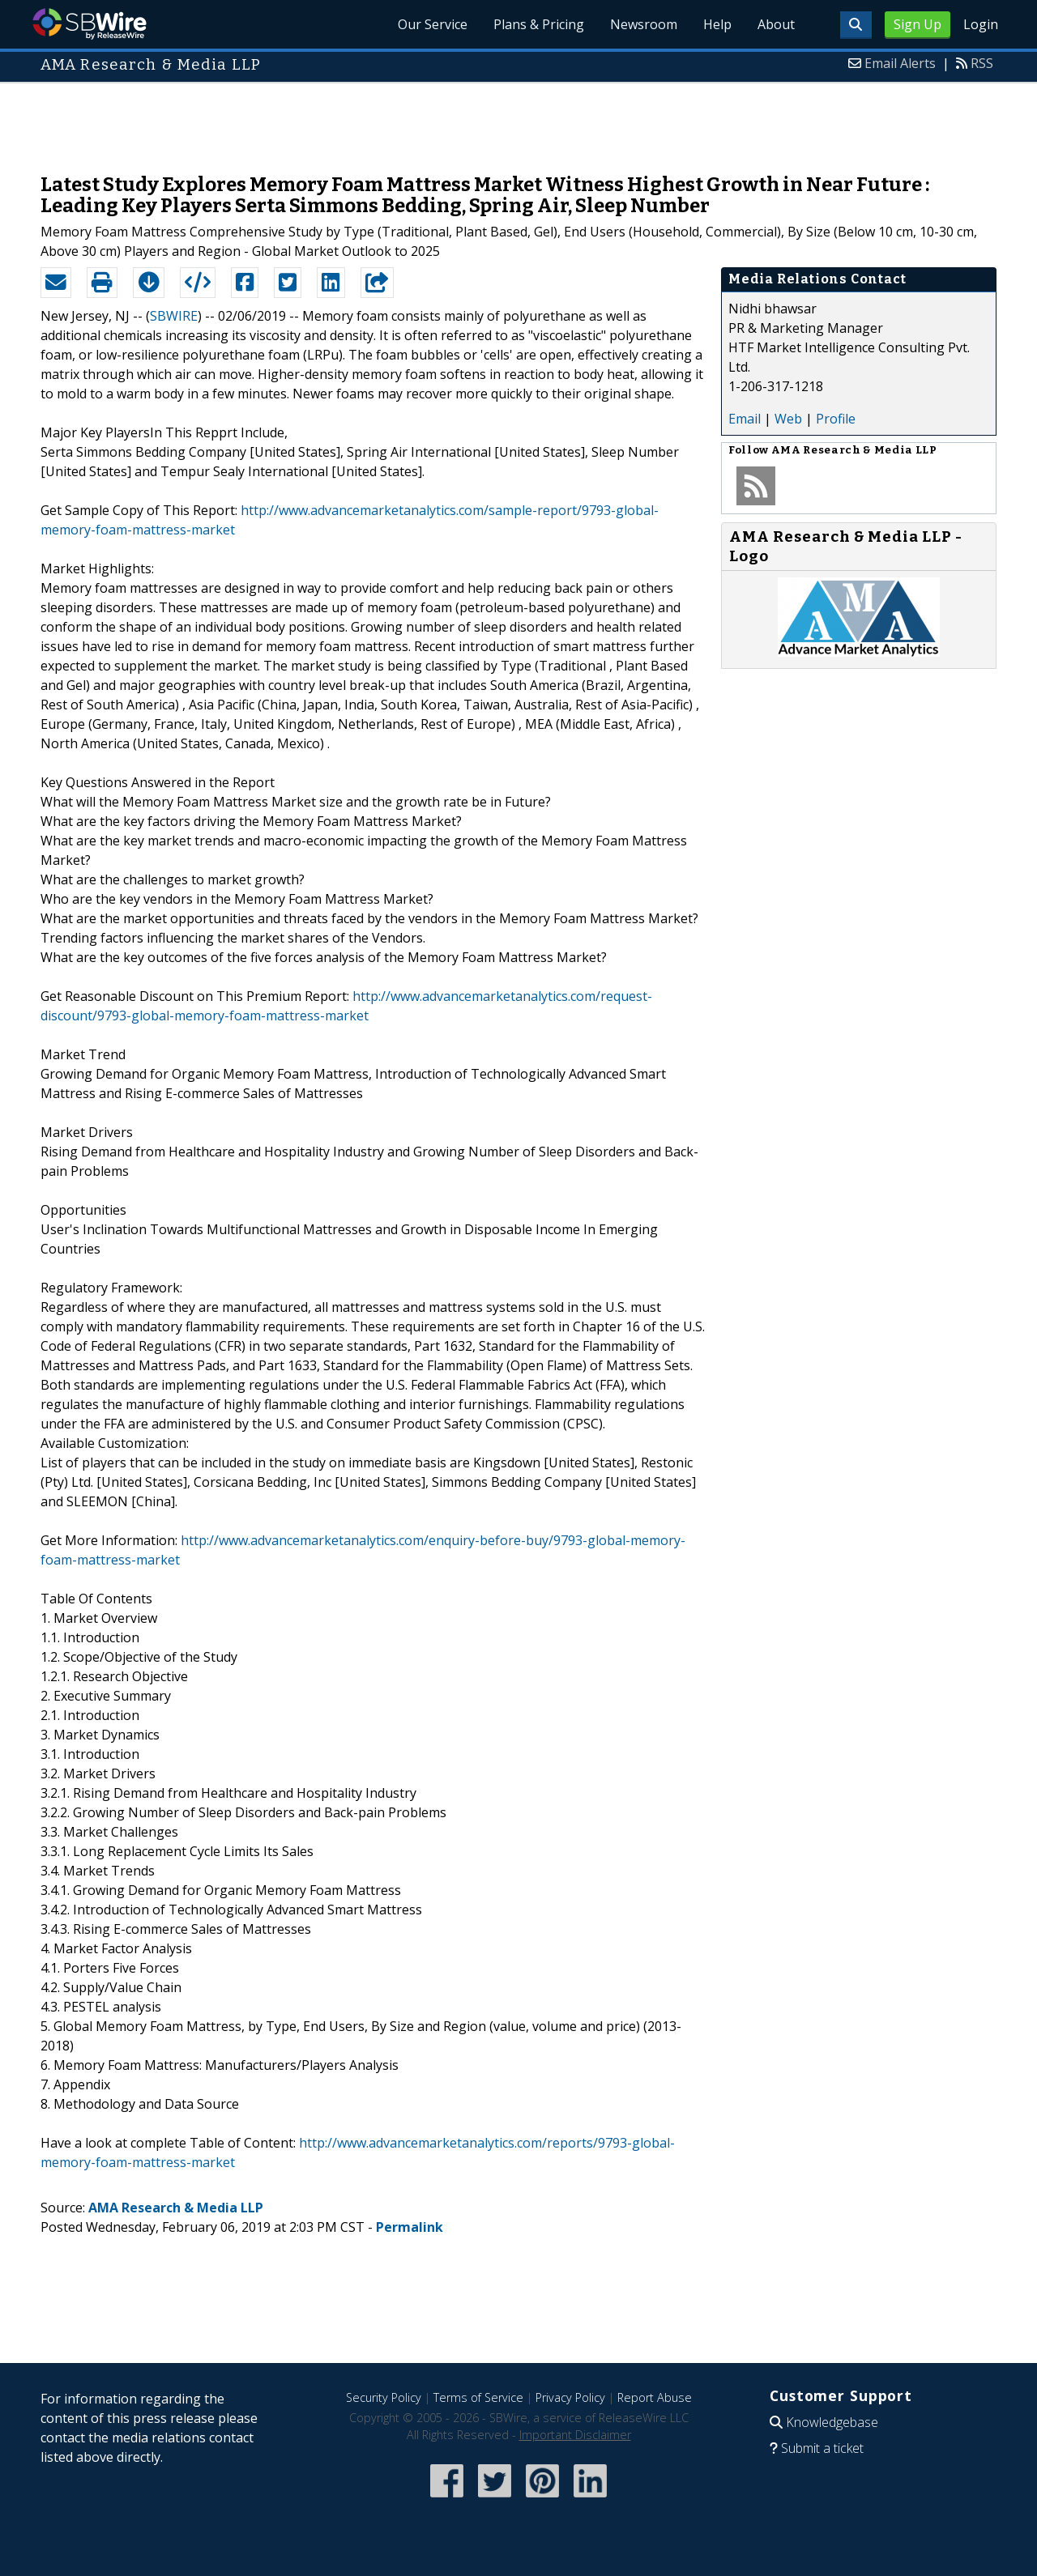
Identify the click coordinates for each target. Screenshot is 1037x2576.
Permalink (409, 2227)
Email (744, 419)
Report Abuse (654, 2397)
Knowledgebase (832, 2422)
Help (717, 24)
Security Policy (383, 2397)
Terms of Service (478, 2397)
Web (788, 419)
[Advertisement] (518, 119)
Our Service (432, 24)
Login (980, 24)
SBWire (89, 24)
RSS (982, 63)
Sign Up (917, 24)
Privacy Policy (570, 2397)
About (776, 24)
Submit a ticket (822, 2448)
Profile (836, 419)
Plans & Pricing (538, 24)
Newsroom (643, 24)
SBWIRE (174, 316)
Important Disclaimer (575, 2434)
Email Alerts (900, 63)
